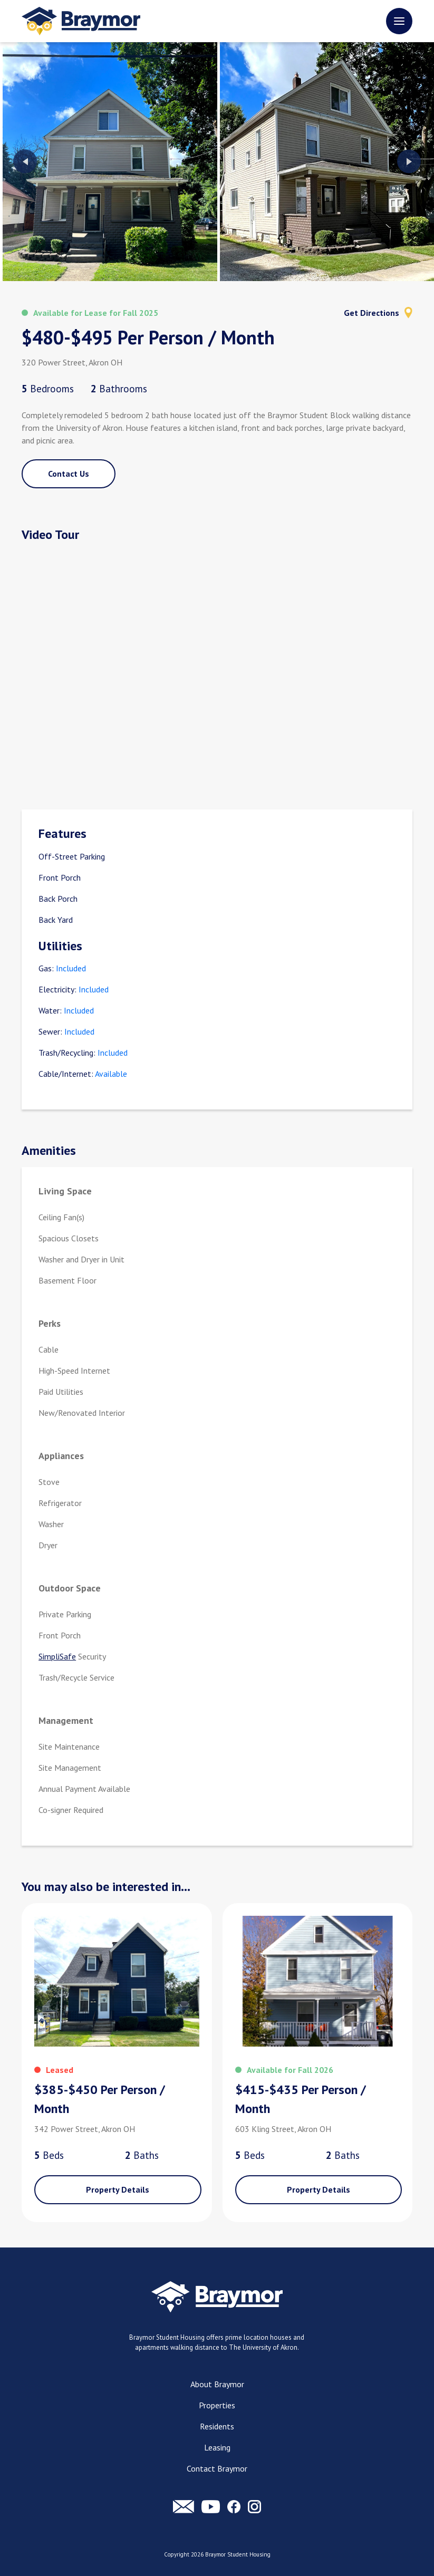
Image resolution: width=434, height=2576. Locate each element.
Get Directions (378, 313)
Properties (217, 2405)
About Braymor (217, 2384)
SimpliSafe (57, 1656)
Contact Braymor (217, 2468)
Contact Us (68, 473)
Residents (217, 2426)
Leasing (217, 2447)
